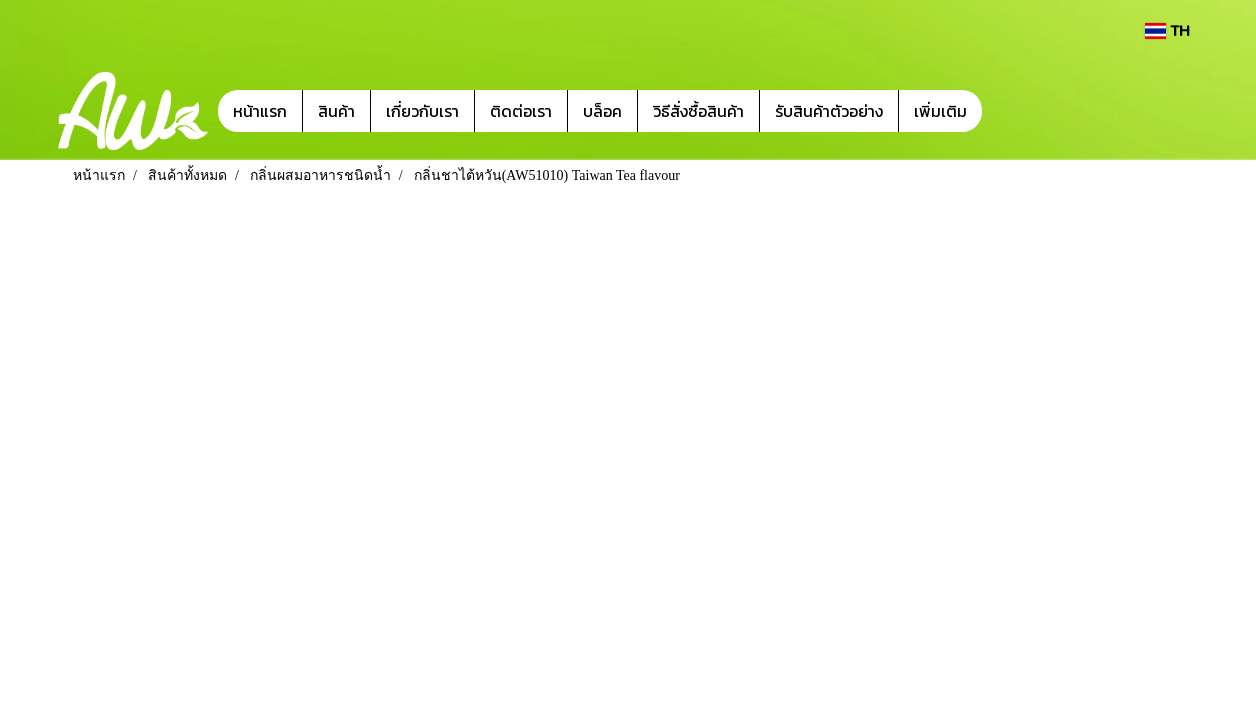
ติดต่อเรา (521, 111)
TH (1167, 30)
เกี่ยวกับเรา (422, 111)
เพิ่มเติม (940, 111)
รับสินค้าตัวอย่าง (829, 111)
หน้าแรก (260, 111)
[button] (1012, 111)
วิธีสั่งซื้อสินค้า (698, 111)
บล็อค (602, 111)
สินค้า (336, 111)
